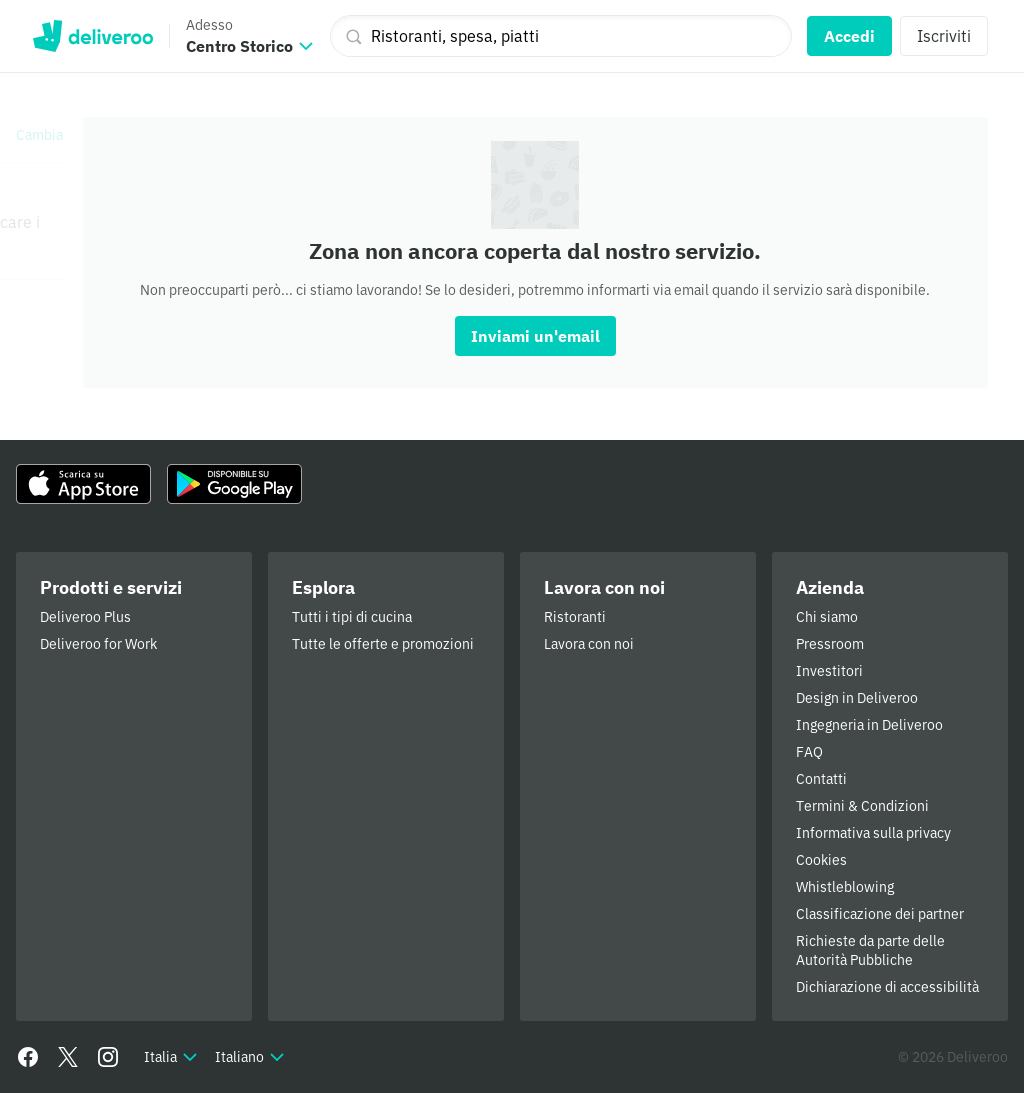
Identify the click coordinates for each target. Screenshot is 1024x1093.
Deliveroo (92, 36)
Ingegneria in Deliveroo (869, 725)
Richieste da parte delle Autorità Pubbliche (870, 950)
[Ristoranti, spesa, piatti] (561, 36)
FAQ (809, 752)
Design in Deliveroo (857, 698)
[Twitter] (68, 1057)
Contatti (821, 779)
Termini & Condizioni (862, 806)
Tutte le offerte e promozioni (383, 644)
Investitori (829, 671)
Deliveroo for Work (98, 644)
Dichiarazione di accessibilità (887, 987)
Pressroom (830, 644)
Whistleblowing (845, 887)
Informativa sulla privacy (873, 833)
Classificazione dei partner (880, 914)
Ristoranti (575, 617)
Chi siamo (827, 617)
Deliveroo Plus (85, 617)
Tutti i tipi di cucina (352, 617)
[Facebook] (28, 1057)
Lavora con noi (589, 644)
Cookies (821, 860)
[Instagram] (108, 1057)
